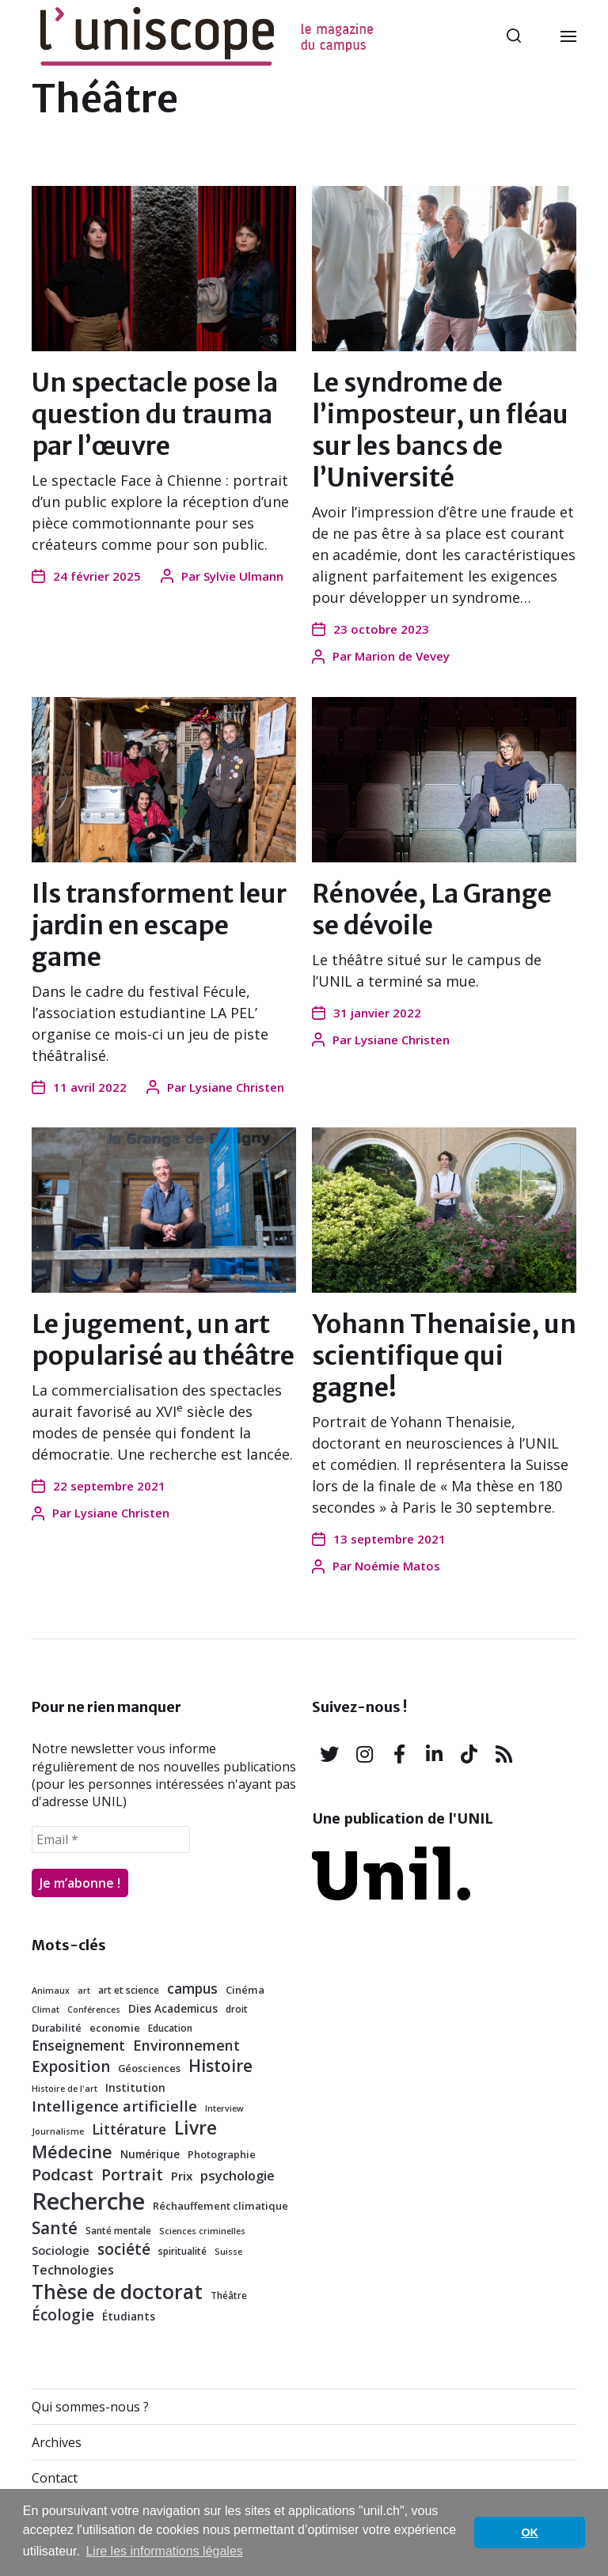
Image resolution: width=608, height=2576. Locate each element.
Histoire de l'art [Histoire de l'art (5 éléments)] (64, 2088)
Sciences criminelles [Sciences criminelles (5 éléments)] (202, 2231)
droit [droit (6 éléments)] (237, 2008)
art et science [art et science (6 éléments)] (128, 1989)
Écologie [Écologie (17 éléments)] (63, 2315)
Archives (57, 2442)
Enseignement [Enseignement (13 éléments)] (78, 2045)
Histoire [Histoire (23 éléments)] (220, 2066)
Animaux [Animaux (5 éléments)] (51, 1990)
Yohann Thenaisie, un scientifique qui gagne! (444, 1356)
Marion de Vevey (402, 656)
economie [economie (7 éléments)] (114, 2028)
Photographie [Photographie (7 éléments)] (222, 2154)
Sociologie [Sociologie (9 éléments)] (60, 2250)
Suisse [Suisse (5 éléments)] (228, 2251)
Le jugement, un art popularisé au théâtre (163, 1340)
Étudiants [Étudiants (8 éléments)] (128, 2316)
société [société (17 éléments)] (123, 2249)
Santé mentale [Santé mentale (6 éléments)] (118, 2230)
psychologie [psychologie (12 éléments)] (237, 2175)
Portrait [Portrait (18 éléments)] (132, 2174)
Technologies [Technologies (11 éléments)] (73, 2270)
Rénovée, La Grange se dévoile (432, 909)
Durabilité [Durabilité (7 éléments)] (57, 2028)
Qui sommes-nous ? (90, 2406)
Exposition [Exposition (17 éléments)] (71, 2066)
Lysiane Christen (236, 1087)
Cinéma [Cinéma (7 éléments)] (245, 1990)
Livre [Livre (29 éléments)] (195, 2128)
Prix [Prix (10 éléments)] (181, 2176)
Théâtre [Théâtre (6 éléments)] (229, 2295)
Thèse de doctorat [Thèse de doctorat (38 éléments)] (117, 2292)
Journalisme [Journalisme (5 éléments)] (58, 2131)
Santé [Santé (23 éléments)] (55, 2228)
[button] (514, 35)
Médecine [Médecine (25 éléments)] (72, 2151)
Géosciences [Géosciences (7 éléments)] (149, 2068)
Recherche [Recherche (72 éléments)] (88, 2201)
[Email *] (111, 1839)
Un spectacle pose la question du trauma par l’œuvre (155, 414)
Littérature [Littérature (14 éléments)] (129, 2129)
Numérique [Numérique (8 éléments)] (150, 2153)
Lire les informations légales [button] (164, 2551)
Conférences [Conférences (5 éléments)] (93, 2009)
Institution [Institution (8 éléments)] (135, 2087)
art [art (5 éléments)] (84, 1990)
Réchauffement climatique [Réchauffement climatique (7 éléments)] (220, 2206)
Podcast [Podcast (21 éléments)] (62, 2174)
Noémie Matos (397, 1566)
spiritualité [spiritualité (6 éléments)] (182, 2251)
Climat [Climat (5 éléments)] (45, 2009)
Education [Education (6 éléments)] (170, 2027)
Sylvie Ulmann (243, 576)
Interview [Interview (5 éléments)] (224, 2108)
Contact (55, 2478)
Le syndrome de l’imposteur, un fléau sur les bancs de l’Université (440, 430)
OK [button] (529, 2532)
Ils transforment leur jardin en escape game (159, 925)
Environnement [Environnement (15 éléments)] (186, 2045)
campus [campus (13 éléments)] (192, 1988)
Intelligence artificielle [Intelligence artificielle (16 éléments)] (114, 2106)
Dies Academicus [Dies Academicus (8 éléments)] (173, 2008)
